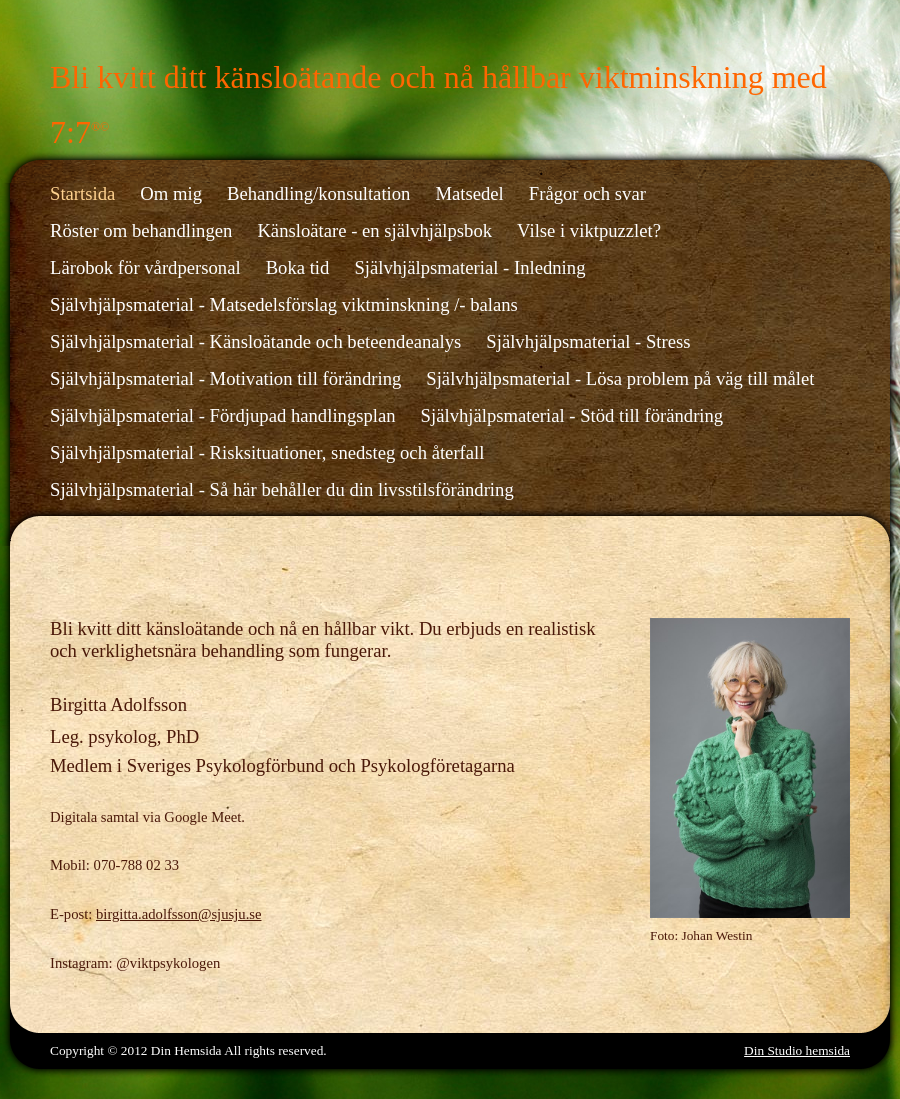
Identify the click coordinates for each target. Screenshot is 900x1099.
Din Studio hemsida (797, 1050)
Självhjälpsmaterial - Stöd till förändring (572, 415)
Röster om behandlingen (141, 230)
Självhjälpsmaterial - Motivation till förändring (225, 378)
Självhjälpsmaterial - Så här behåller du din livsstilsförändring (282, 489)
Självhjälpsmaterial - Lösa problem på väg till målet (620, 378)
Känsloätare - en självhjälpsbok (374, 230)
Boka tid (298, 267)
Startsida (82, 193)
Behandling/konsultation (318, 193)
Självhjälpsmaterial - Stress (588, 341)
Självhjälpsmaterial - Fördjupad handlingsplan (223, 415)
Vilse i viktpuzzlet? (589, 230)
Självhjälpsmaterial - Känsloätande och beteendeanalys (255, 341)
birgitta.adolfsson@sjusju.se (178, 914)
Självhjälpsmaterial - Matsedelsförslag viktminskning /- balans (284, 304)
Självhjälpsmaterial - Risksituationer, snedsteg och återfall (267, 452)
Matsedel (469, 193)
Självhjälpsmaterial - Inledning (469, 267)
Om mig (171, 193)
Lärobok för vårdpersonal (145, 267)
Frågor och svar (587, 193)
